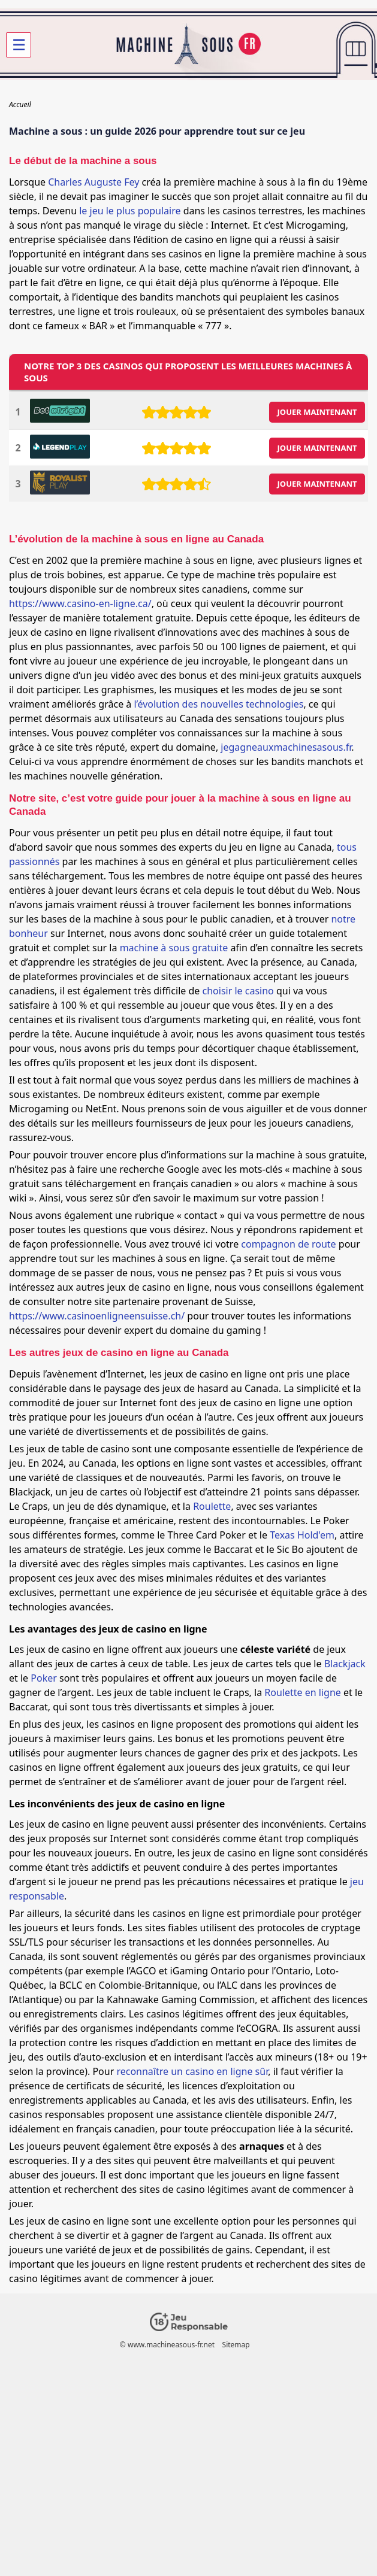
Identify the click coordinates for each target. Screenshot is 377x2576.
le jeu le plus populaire (129, 210)
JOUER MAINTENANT (317, 411)
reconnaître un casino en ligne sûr (192, 2071)
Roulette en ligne (302, 1692)
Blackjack (345, 1663)
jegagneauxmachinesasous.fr (286, 747)
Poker (44, 1678)
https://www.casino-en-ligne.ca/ (80, 603)
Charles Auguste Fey (93, 182)
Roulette (212, 1506)
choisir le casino (238, 990)
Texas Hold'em (302, 1535)
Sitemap (236, 2345)
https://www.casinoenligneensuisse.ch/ (97, 1315)
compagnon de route (288, 1244)
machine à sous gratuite (174, 947)
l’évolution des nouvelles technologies (218, 704)
